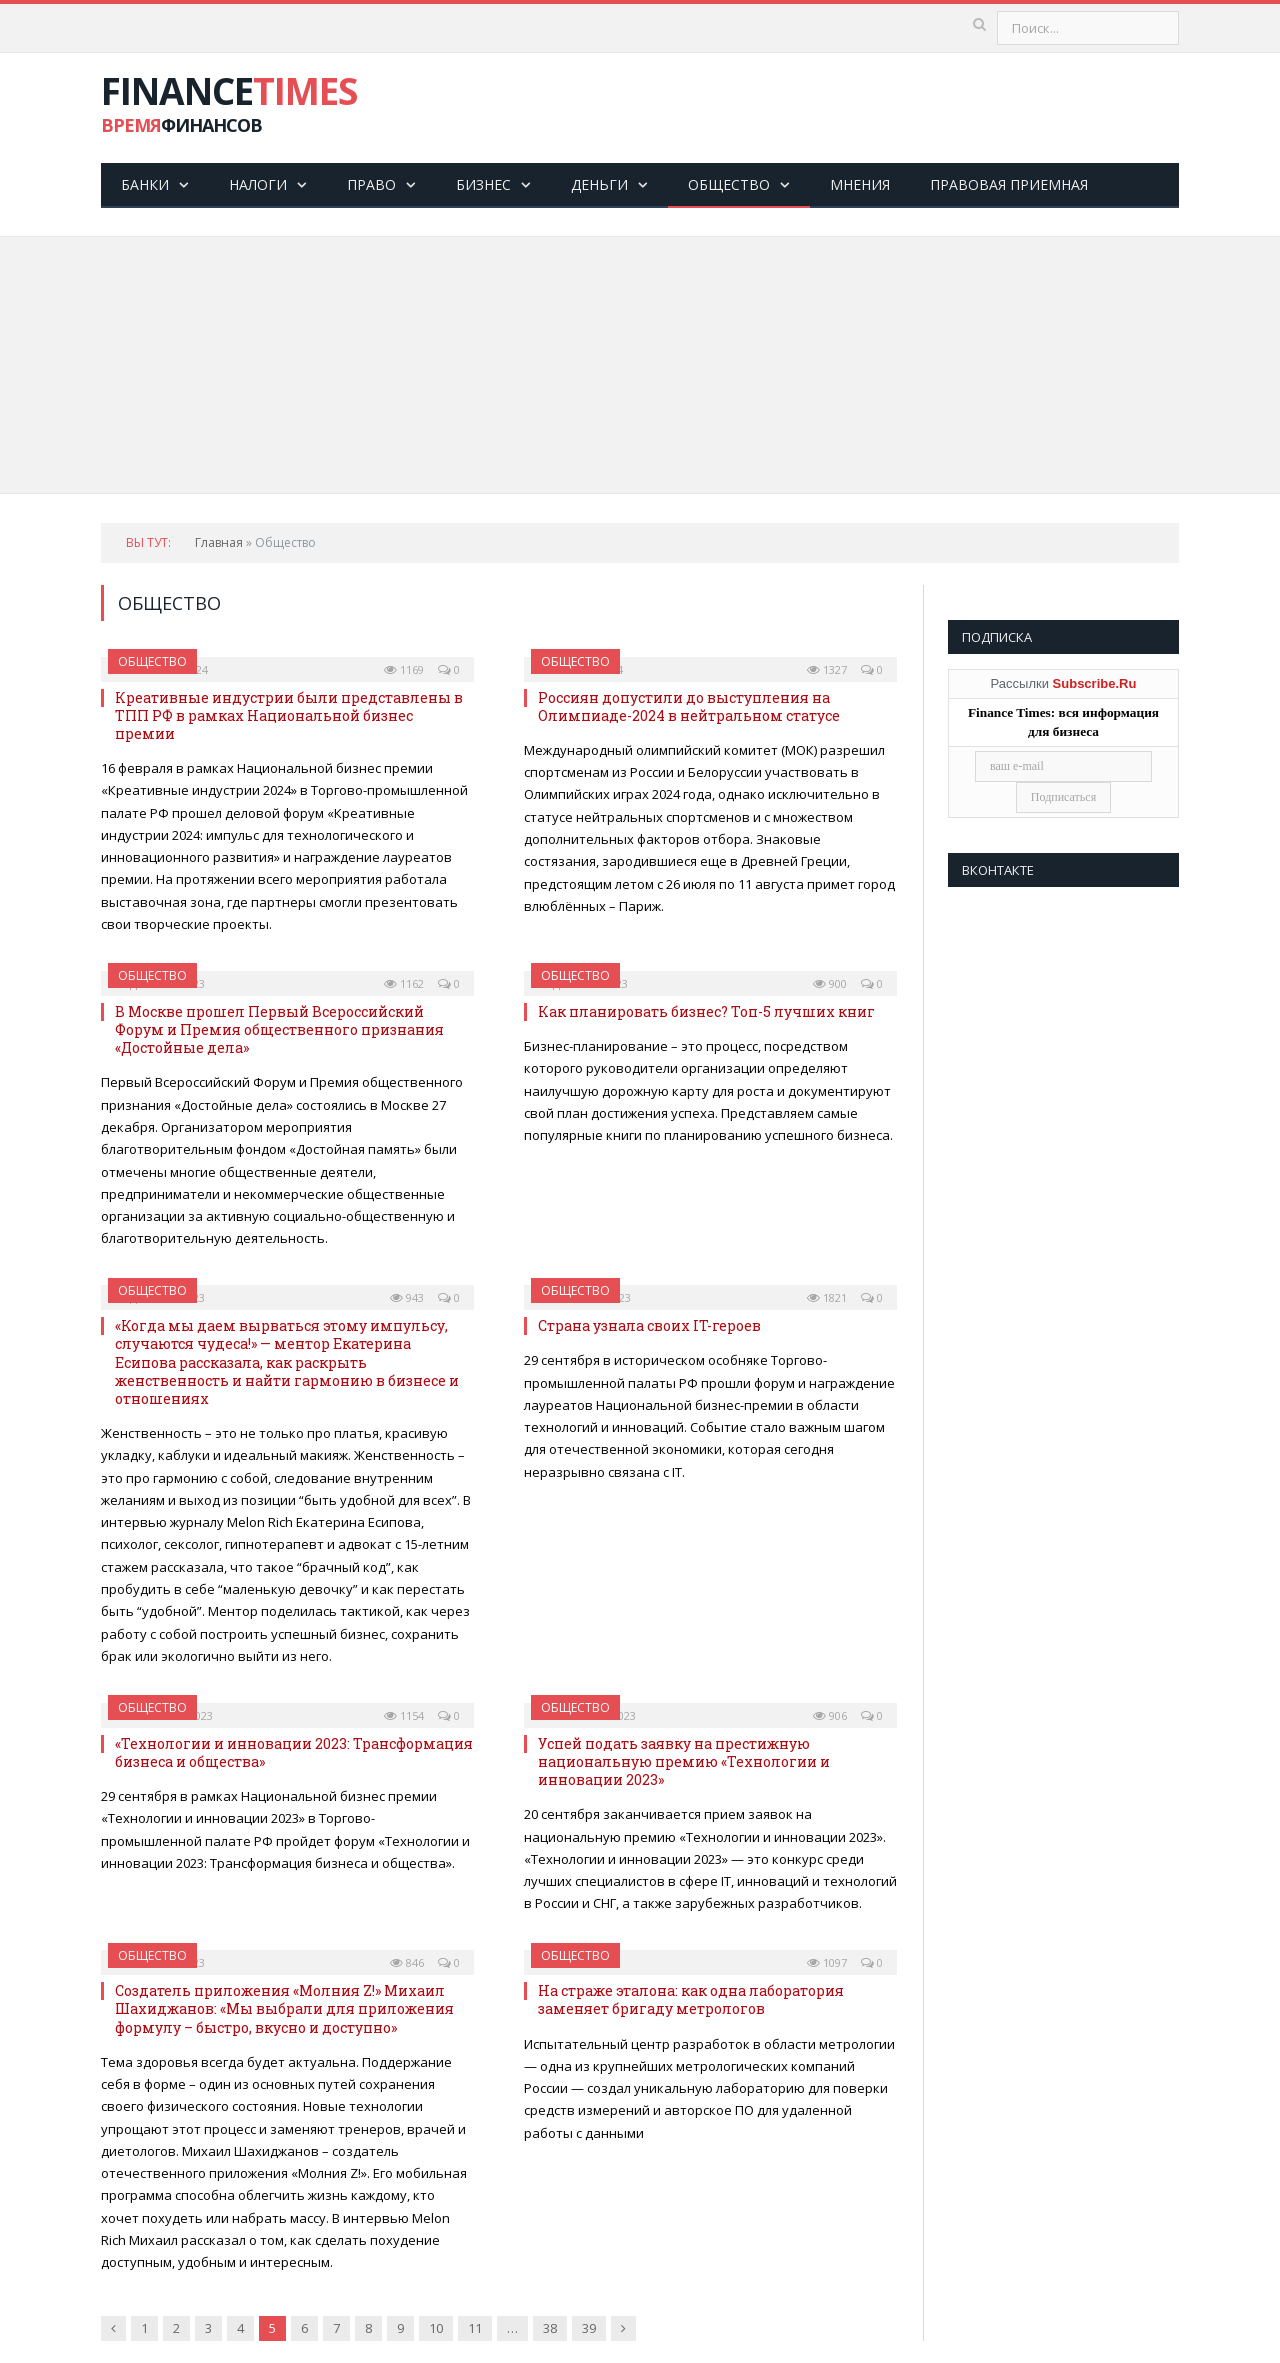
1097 (827, 1962)
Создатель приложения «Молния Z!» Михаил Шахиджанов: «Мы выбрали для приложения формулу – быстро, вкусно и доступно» (284, 2008)
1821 (827, 1297)
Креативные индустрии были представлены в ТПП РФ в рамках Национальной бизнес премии (289, 715)
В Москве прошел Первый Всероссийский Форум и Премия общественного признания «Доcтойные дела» (279, 1029)
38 (550, 2328)
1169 (404, 669)
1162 (404, 983)
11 (475, 2328)
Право (371, 184)
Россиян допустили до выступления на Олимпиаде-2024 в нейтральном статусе (689, 706)
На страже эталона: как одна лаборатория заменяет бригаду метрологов (691, 1999)
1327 (827, 669)
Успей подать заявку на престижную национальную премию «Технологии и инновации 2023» (684, 1761)
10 (436, 2328)
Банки (145, 184)
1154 (404, 1715)
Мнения (860, 184)
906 (830, 1715)
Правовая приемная (1009, 184)
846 (407, 1962)
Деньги (599, 184)
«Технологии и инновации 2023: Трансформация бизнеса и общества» (294, 1752)
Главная (219, 542)
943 (407, 1297)
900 (830, 983)
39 (589, 2328)
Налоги (258, 184)
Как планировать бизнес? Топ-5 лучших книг (706, 1011)
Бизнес (483, 184)
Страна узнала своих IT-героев (649, 1325)
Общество (729, 184)
